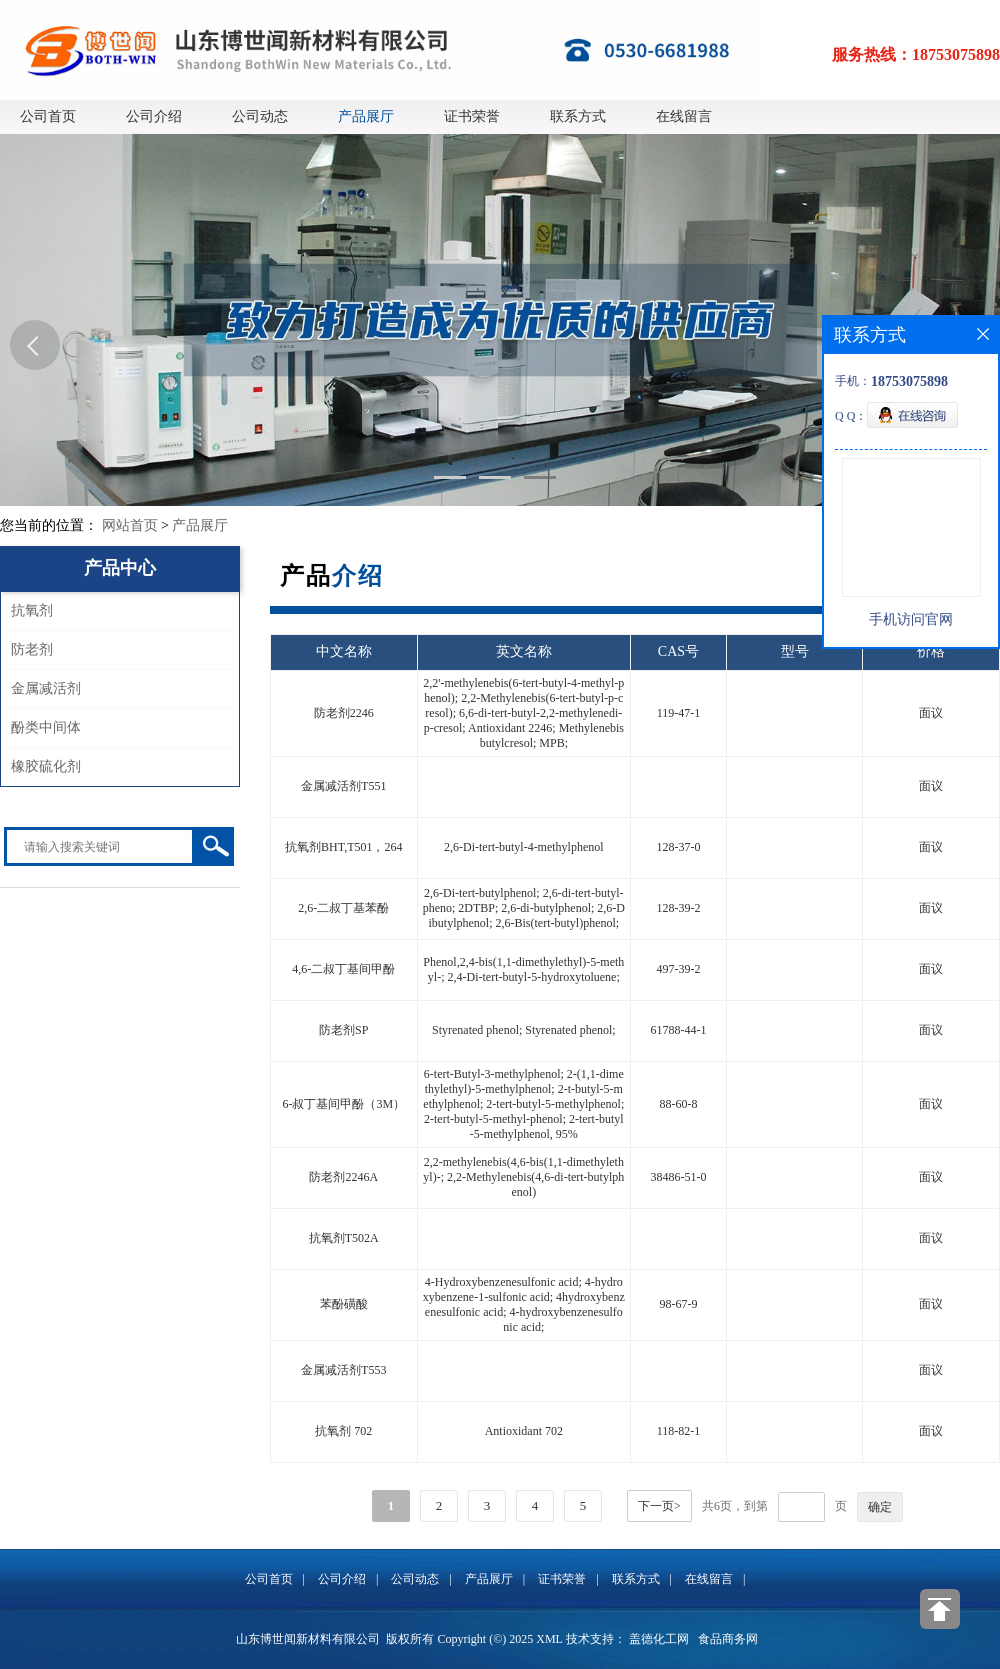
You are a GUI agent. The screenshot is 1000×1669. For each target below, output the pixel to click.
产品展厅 (366, 116)
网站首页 (130, 525)
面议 (931, 713)
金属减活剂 (46, 688)
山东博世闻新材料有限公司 (308, 1639)
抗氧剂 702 (343, 1431)
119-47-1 (679, 713)
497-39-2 (678, 969)
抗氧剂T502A (344, 1238)
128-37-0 (678, 847)
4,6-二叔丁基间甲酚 (343, 969)
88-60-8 (678, 1104)
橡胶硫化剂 (46, 766)
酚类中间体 (46, 727)
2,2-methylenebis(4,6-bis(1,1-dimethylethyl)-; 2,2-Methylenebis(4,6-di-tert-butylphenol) (523, 1177)
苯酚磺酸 (344, 1304)
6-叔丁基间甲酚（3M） (343, 1104)
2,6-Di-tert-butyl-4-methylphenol (524, 847)
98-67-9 (678, 1304)
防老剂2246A (343, 1177)
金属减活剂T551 (343, 786)
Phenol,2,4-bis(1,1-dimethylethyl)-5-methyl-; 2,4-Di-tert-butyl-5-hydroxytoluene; (523, 969)
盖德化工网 (659, 1639)
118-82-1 (679, 1431)
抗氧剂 (32, 610)
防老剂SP (343, 1030)
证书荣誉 (472, 116)
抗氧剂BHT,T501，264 (343, 847)
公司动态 (260, 116)
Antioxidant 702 (524, 1431)
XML (549, 1639)
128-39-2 (678, 908)
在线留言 (684, 116)
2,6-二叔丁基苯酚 (343, 908)
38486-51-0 (678, 1177)
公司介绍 (154, 116)
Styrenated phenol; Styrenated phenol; (524, 1030)
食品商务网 (728, 1639)
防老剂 (32, 649)
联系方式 (578, 116)
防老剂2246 (344, 713)
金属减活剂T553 (343, 1370)
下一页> (659, 1506)
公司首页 (48, 116)
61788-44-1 (678, 1030)
